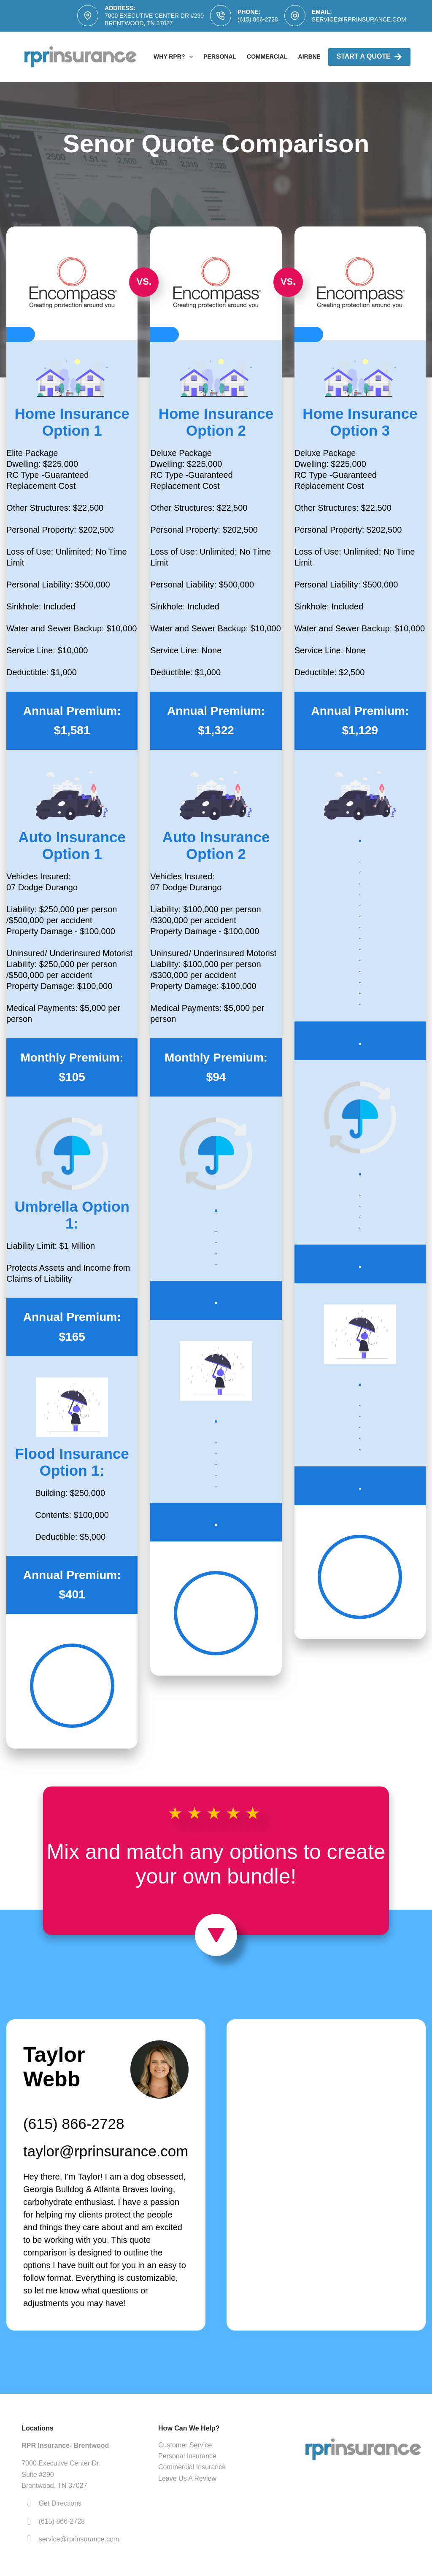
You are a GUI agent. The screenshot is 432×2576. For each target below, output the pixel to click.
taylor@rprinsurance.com (106, 2151)
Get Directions (60, 2503)
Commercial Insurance (192, 2467)
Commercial (267, 56)
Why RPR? (175, 57)
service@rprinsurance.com (359, 19)
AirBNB (309, 56)
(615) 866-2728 (258, 19)
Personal (219, 56)
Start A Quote (369, 57)
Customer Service (185, 2445)
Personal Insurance (187, 2456)
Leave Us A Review (187, 2478)
